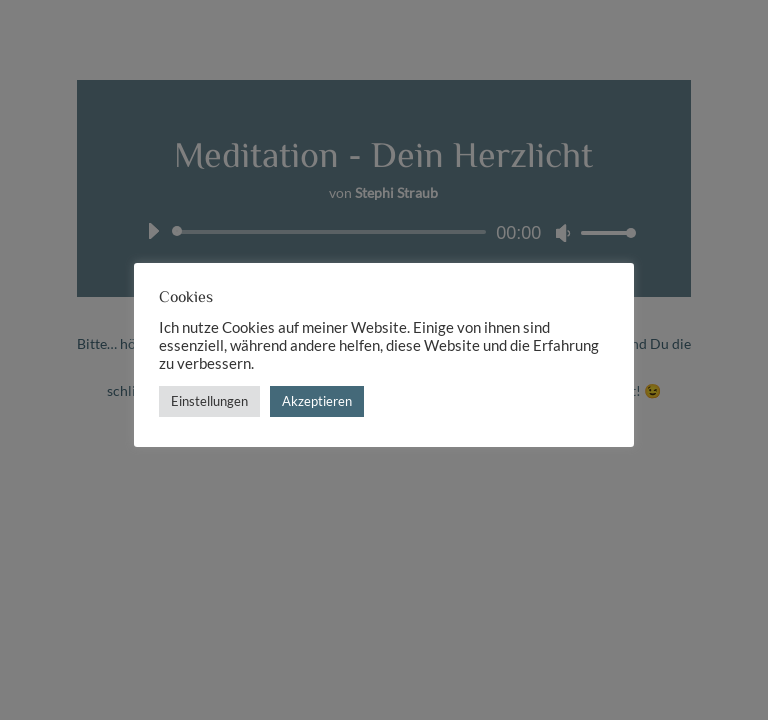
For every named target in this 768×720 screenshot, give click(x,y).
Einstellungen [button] (209, 401)
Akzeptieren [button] (317, 401)
